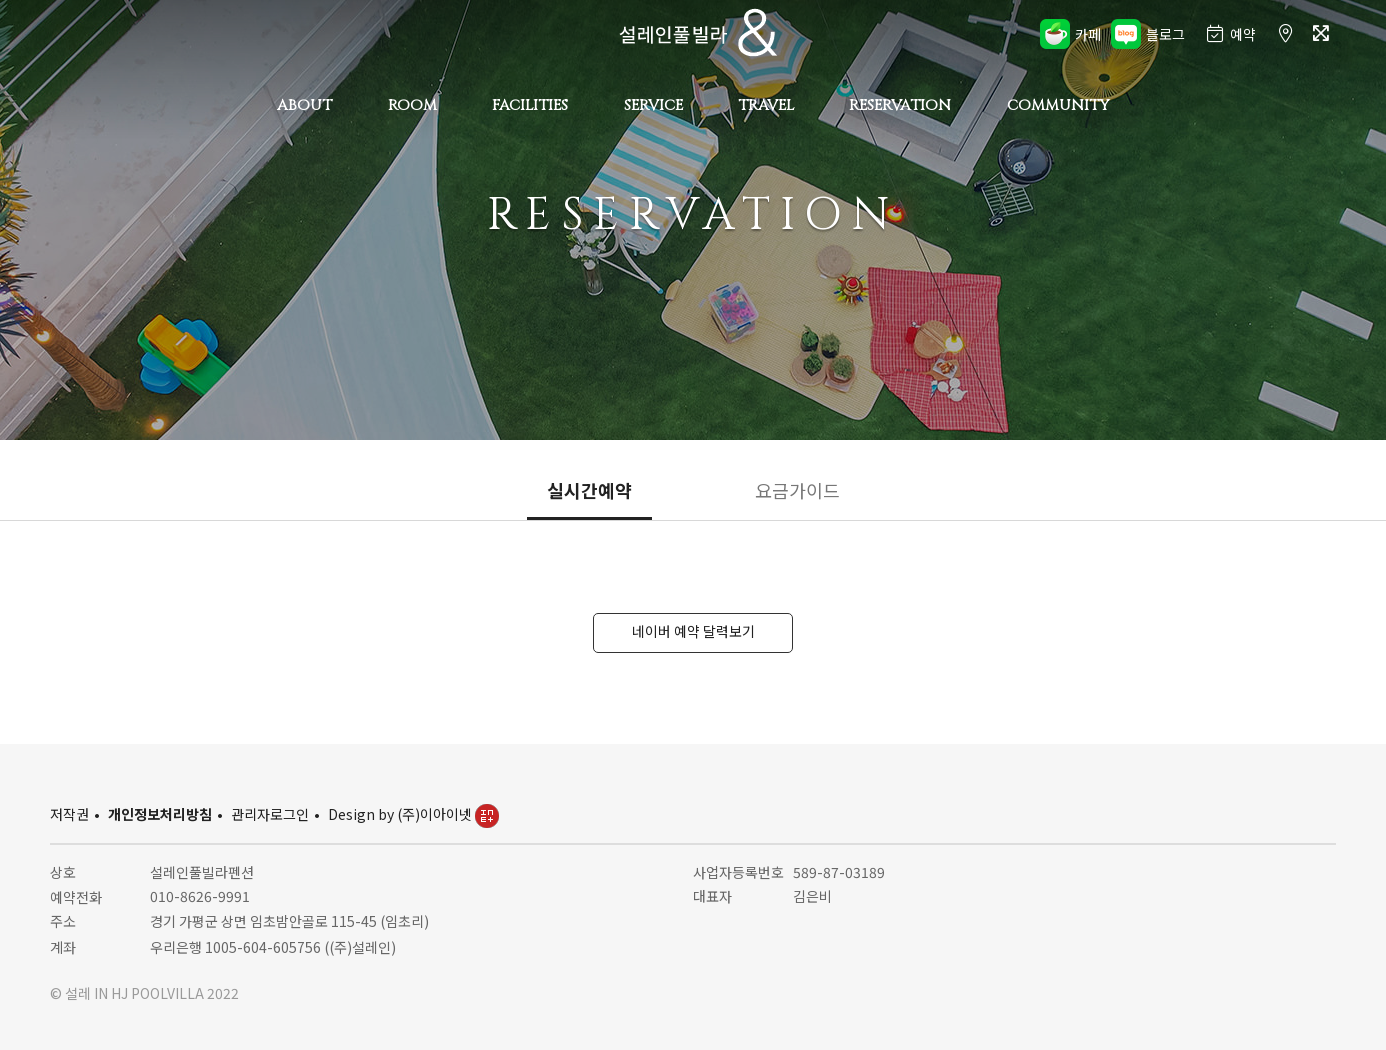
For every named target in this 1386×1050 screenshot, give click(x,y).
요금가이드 (797, 490)
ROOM (412, 105)
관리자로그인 (270, 814)
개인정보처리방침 (160, 814)
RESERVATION (900, 105)
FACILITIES (530, 105)
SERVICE (653, 105)
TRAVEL (766, 105)
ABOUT (304, 105)
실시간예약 (589, 490)
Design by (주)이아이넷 (413, 814)
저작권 (69, 814)
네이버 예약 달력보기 (693, 631)
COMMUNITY (1058, 105)
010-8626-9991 (200, 896)
